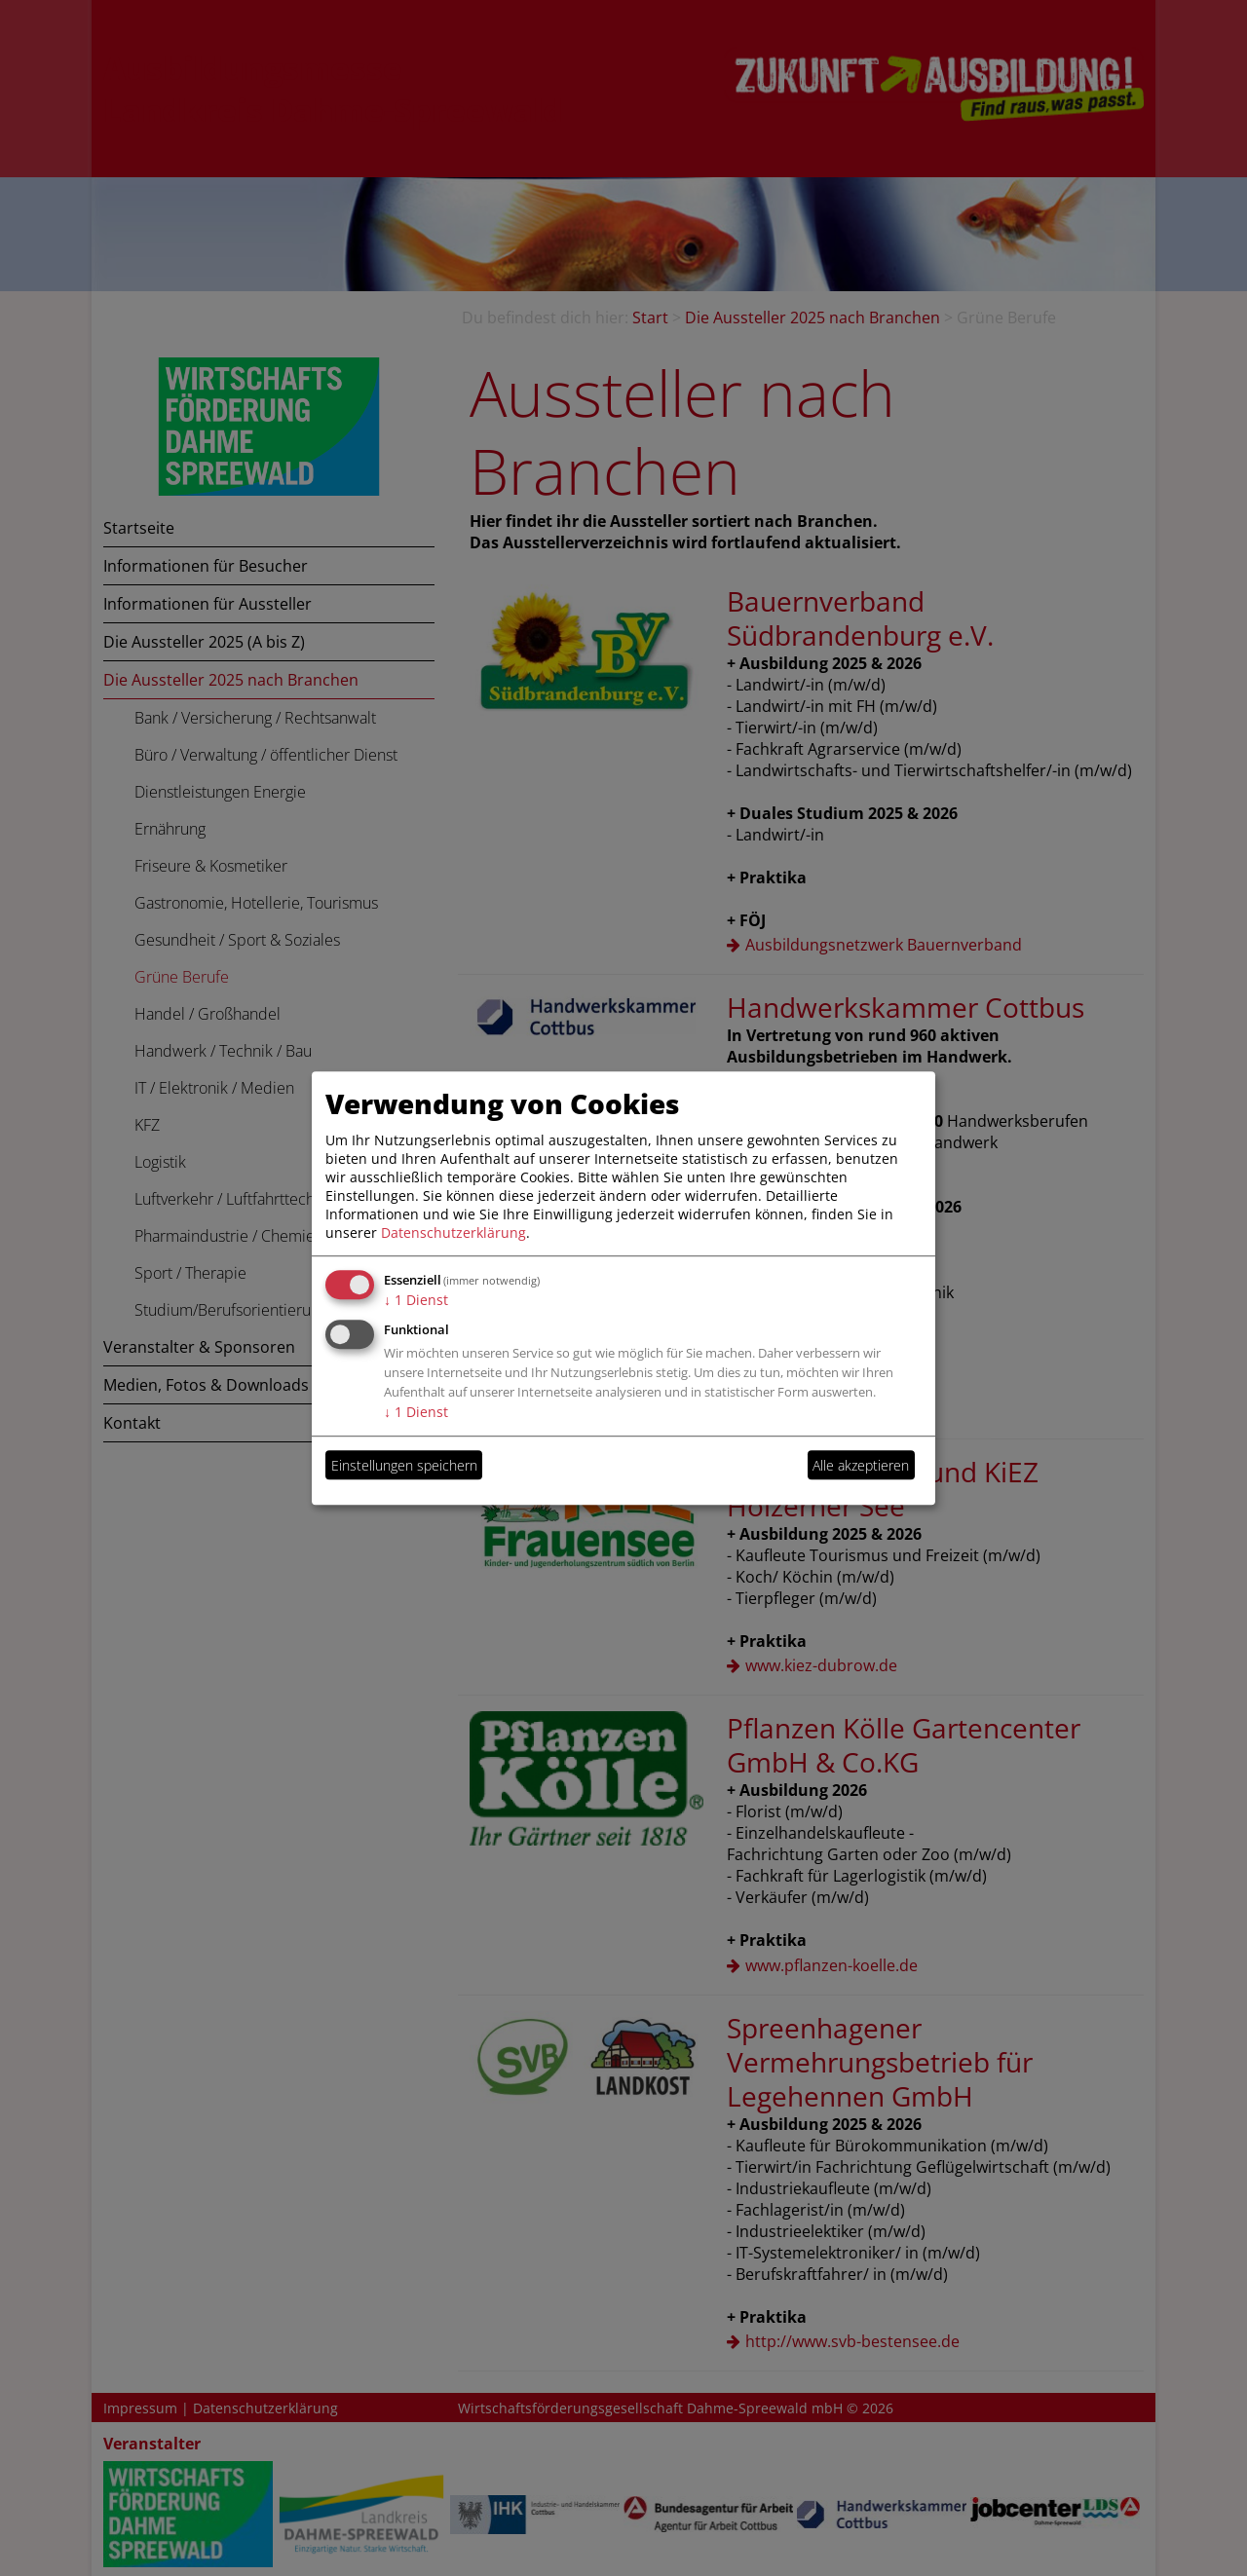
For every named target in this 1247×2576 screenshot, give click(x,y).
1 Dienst (416, 1299)
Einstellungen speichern (404, 1465)
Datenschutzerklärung (453, 1232)
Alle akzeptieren (860, 1465)
